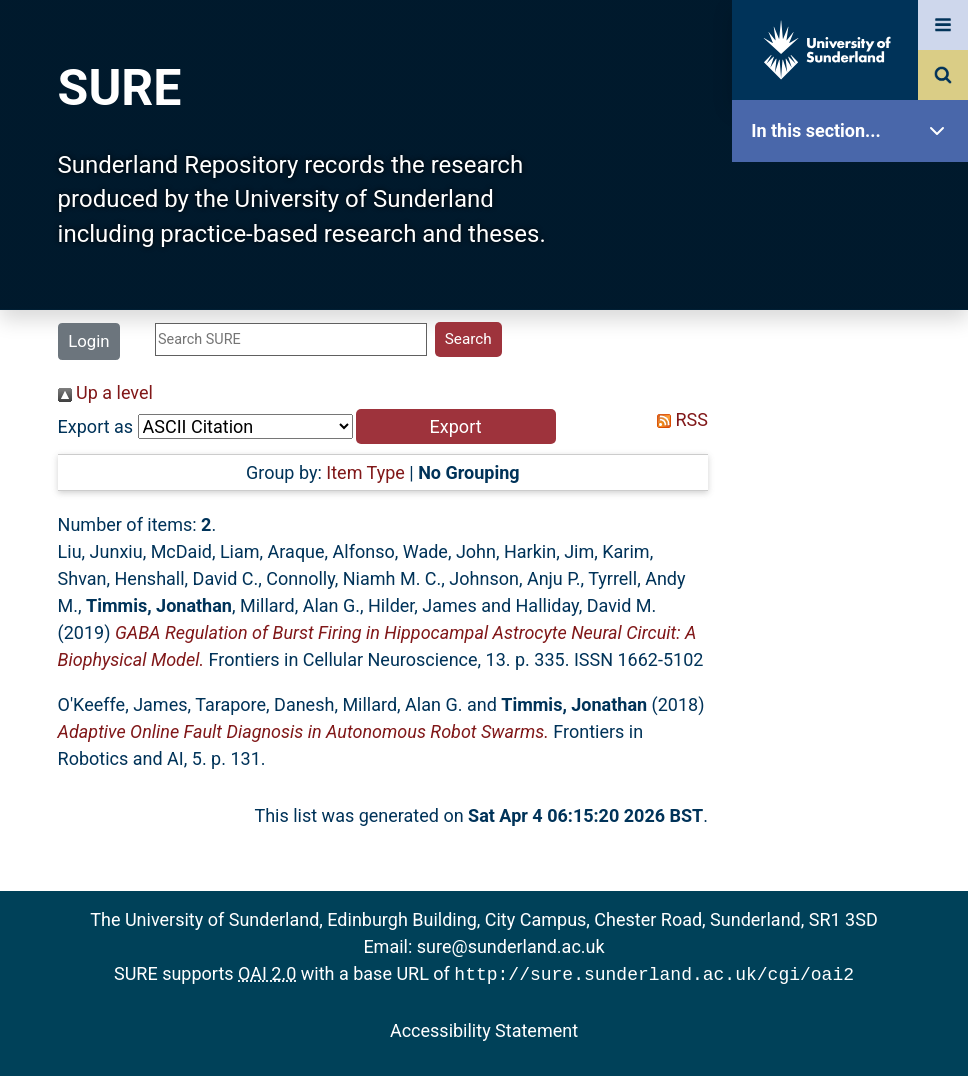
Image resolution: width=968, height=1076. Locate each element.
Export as (96, 426)
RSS (678, 419)
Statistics (855, 574)
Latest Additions (855, 510)
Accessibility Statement (484, 1028)
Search (855, 447)
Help (855, 701)
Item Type (365, 472)
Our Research (855, 257)
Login (88, 341)
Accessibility (855, 764)
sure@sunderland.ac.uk (511, 946)
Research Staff (855, 637)
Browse (855, 384)
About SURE (855, 320)
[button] (456, 426)
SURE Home (855, 194)
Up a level (105, 392)
